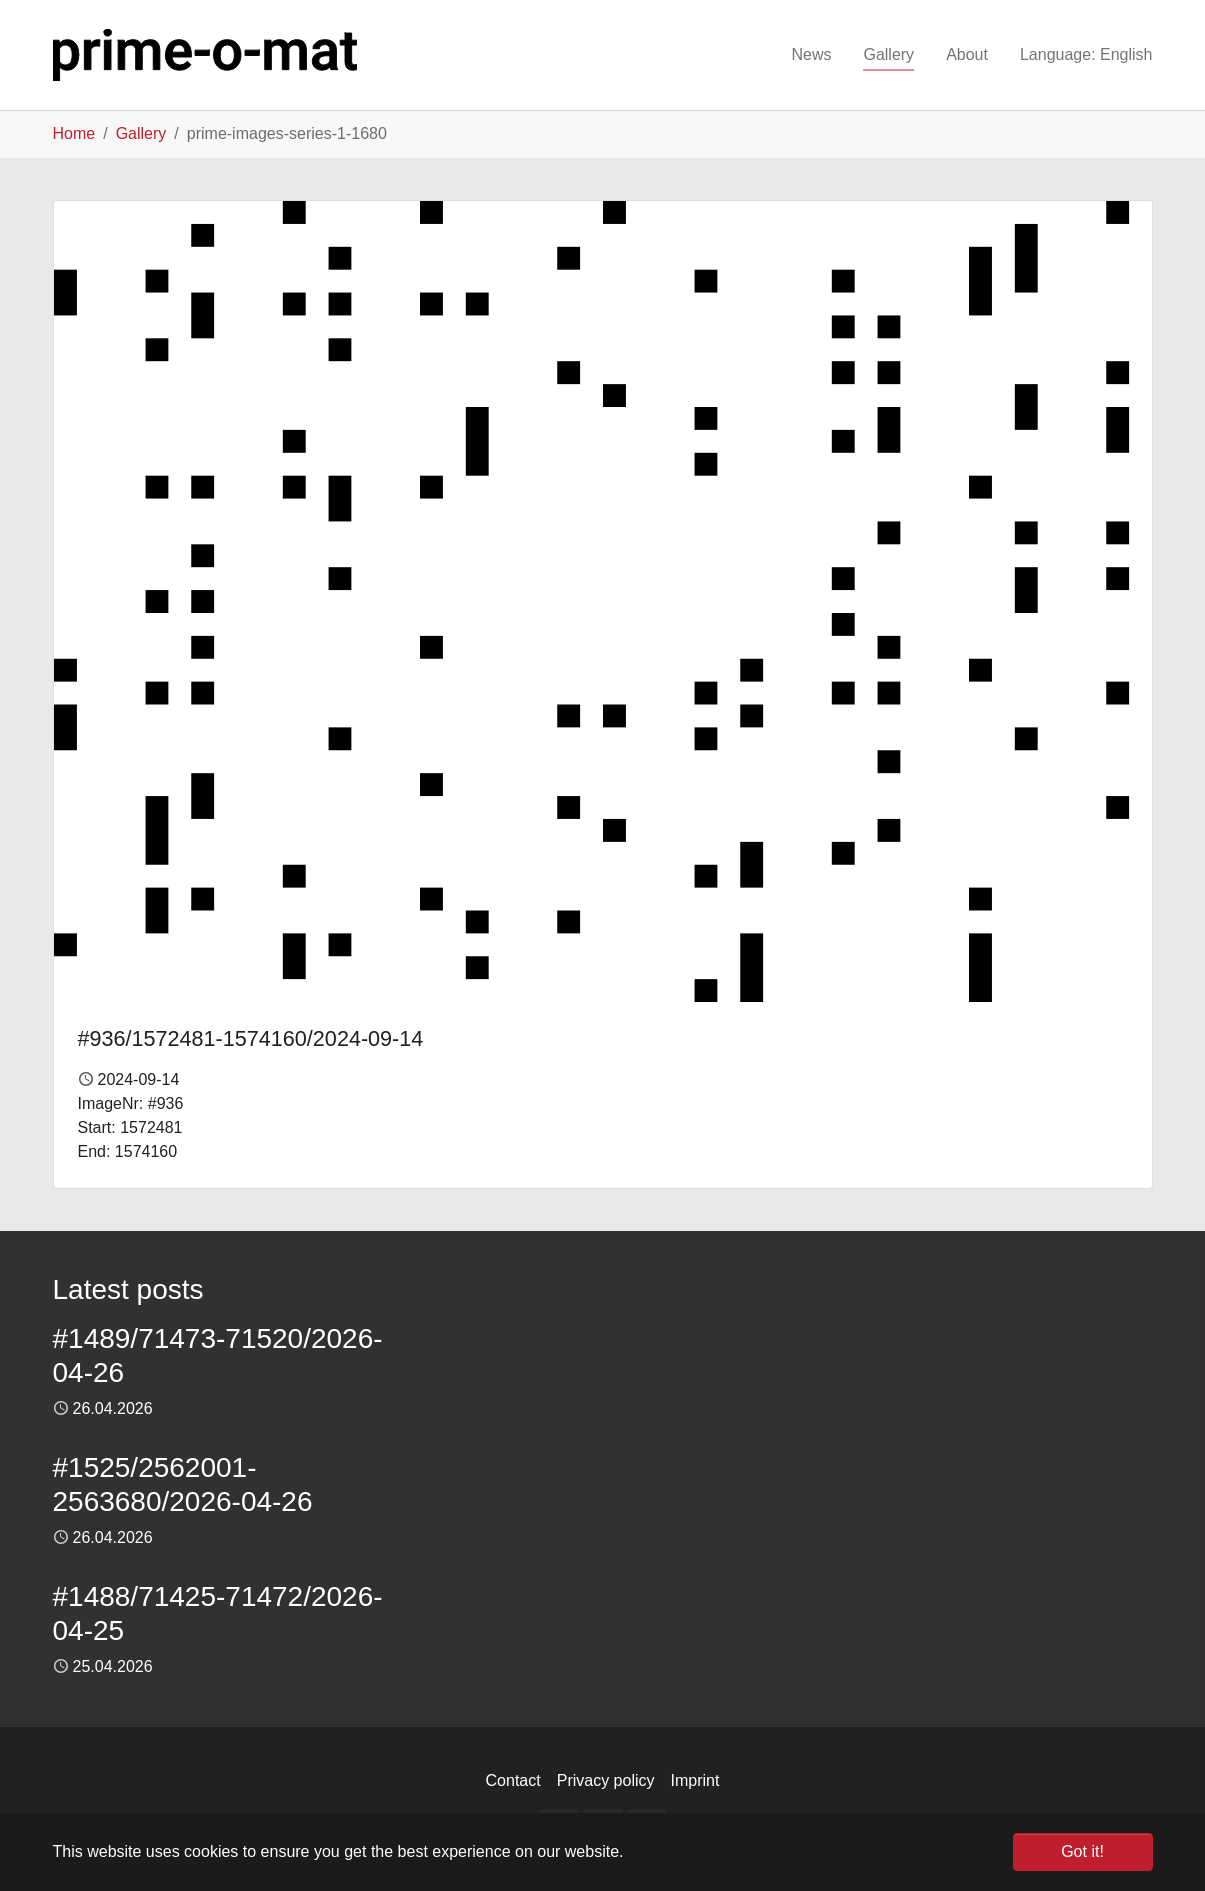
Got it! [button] (1082, 1851)
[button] (1086, 55)
